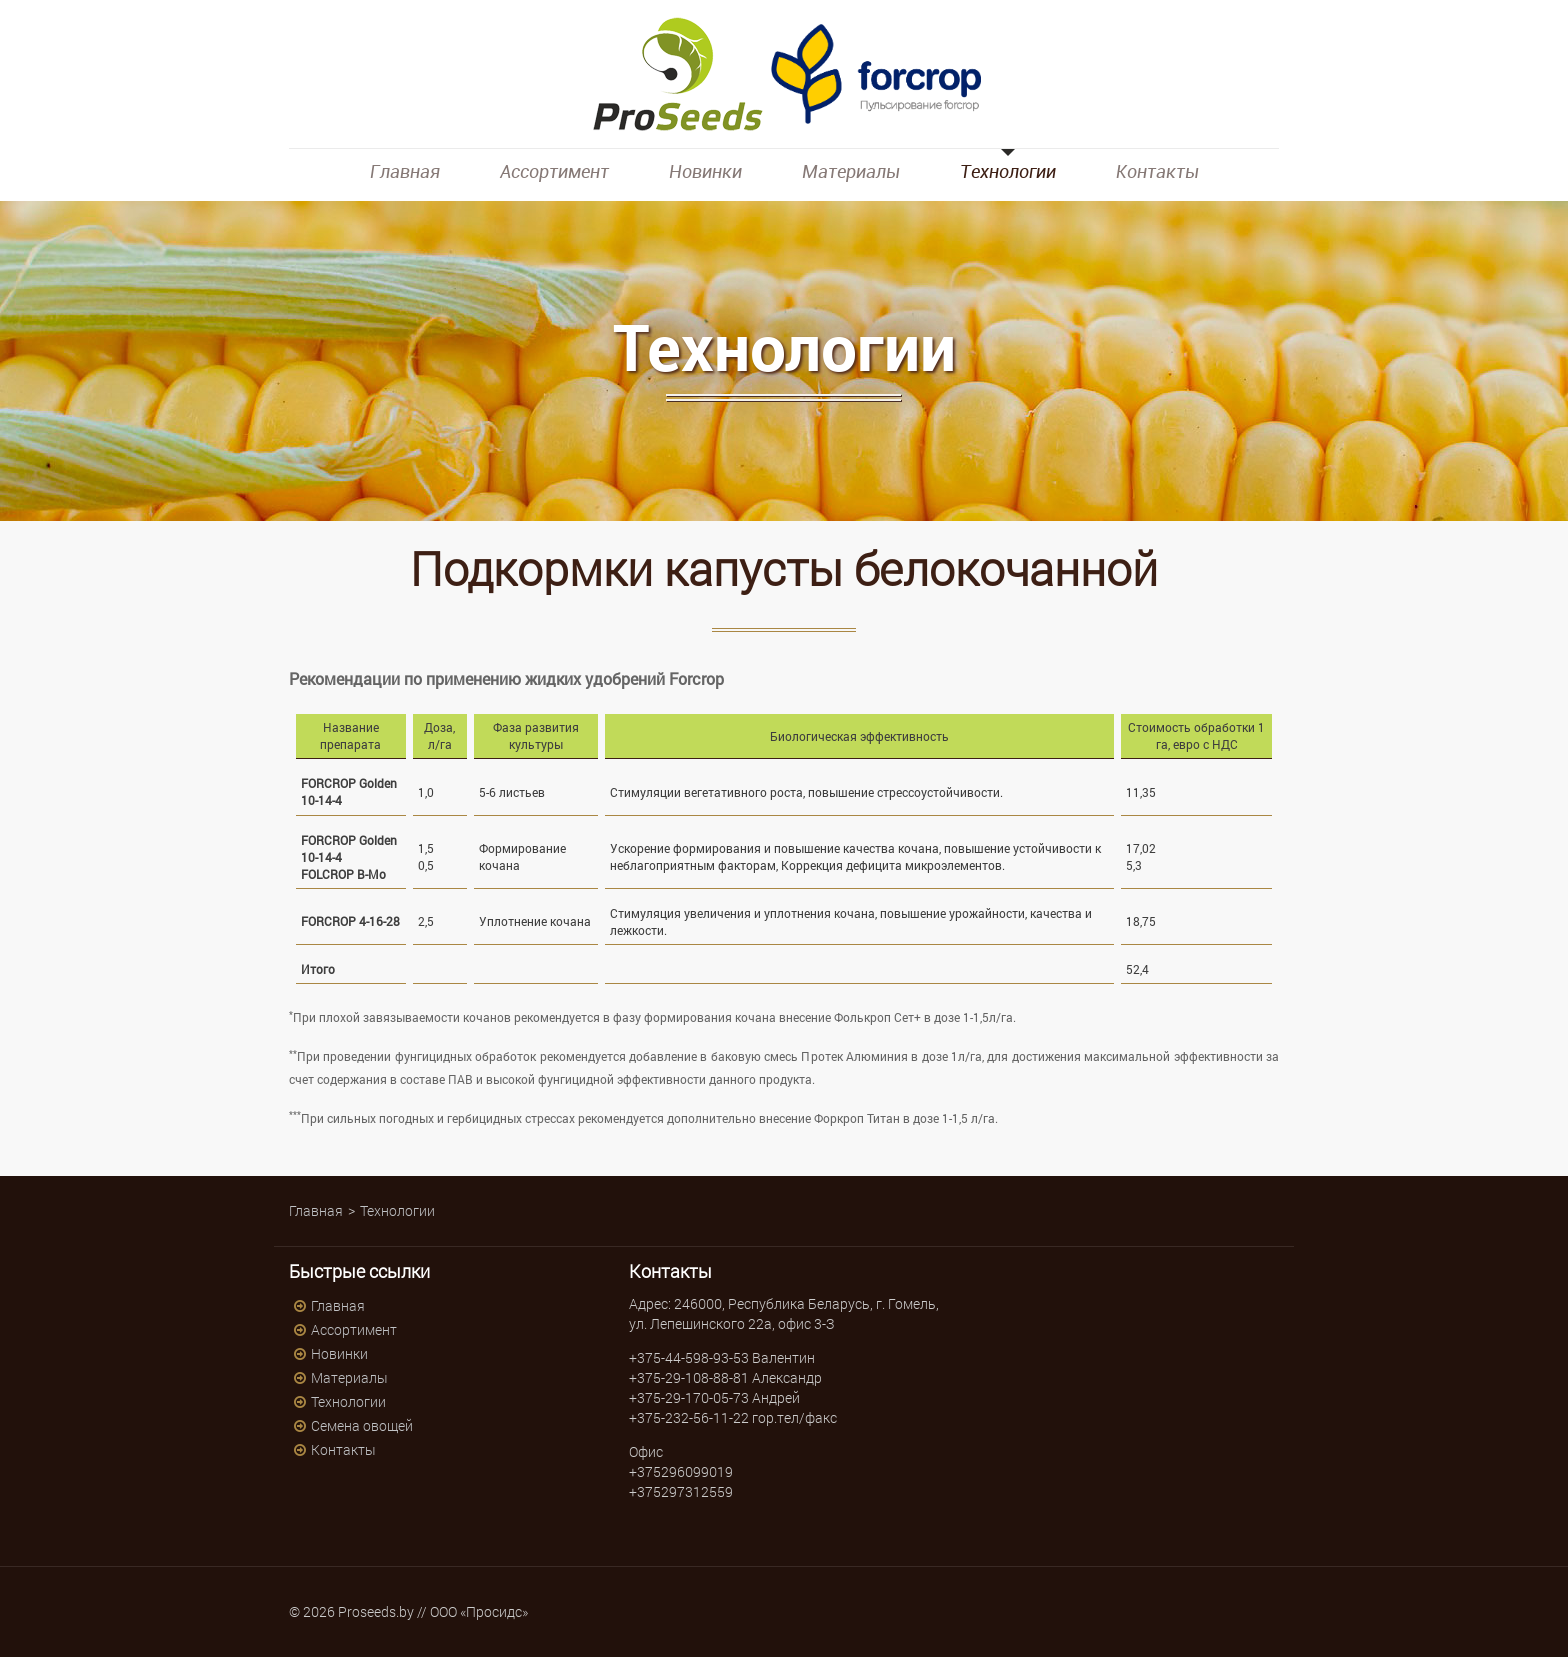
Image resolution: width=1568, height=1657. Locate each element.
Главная (405, 171)
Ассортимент (554, 171)
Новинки (705, 171)
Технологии (1008, 171)
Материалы (851, 171)
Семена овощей (362, 1425)
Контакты (1157, 171)
